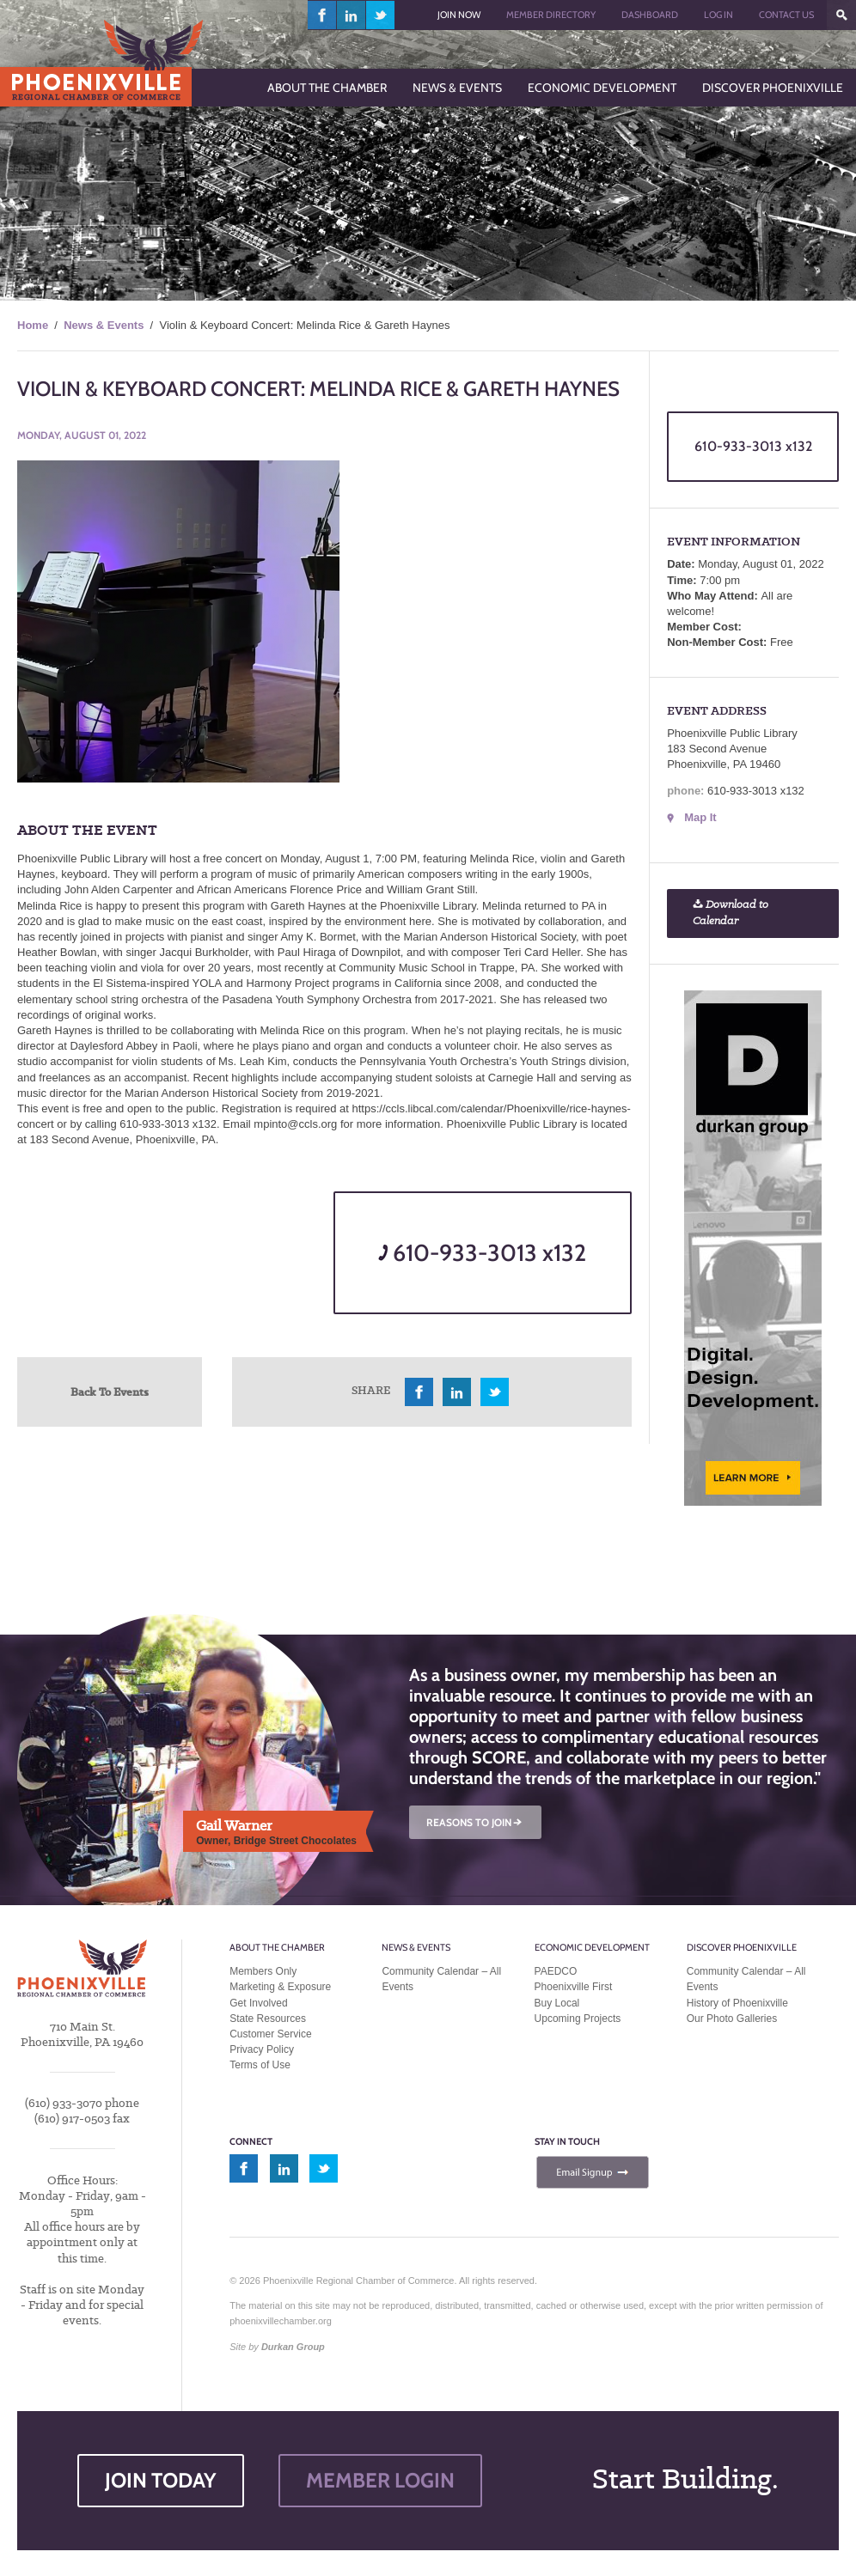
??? (841, 15)
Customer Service (270, 2034)
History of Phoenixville (737, 2003)
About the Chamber (277, 1947)
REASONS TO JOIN (475, 1822)
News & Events (104, 325)
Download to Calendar (730, 912)
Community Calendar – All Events (441, 1979)
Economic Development (592, 1947)
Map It (700, 817)
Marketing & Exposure (280, 1987)
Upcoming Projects (578, 2019)
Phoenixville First (574, 1987)
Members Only (263, 1971)
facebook (322, 15)
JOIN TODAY (161, 2480)
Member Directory (551, 15)
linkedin (351, 15)
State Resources (267, 2019)
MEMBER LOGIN (380, 2480)
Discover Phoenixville (742, 1947)
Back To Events (109, 1391)
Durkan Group (293, 2347)
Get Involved (258, 2003)
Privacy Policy (261, 2049)
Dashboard (649, 15)
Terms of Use (259, 2065)
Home (32, 325)
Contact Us (786, 15)
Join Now (458, 15)
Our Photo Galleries (732, 2019)
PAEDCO (556, 1971)
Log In (718, 15)
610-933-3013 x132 (482, 1253)
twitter (380, 15)
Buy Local (557, 2003)
